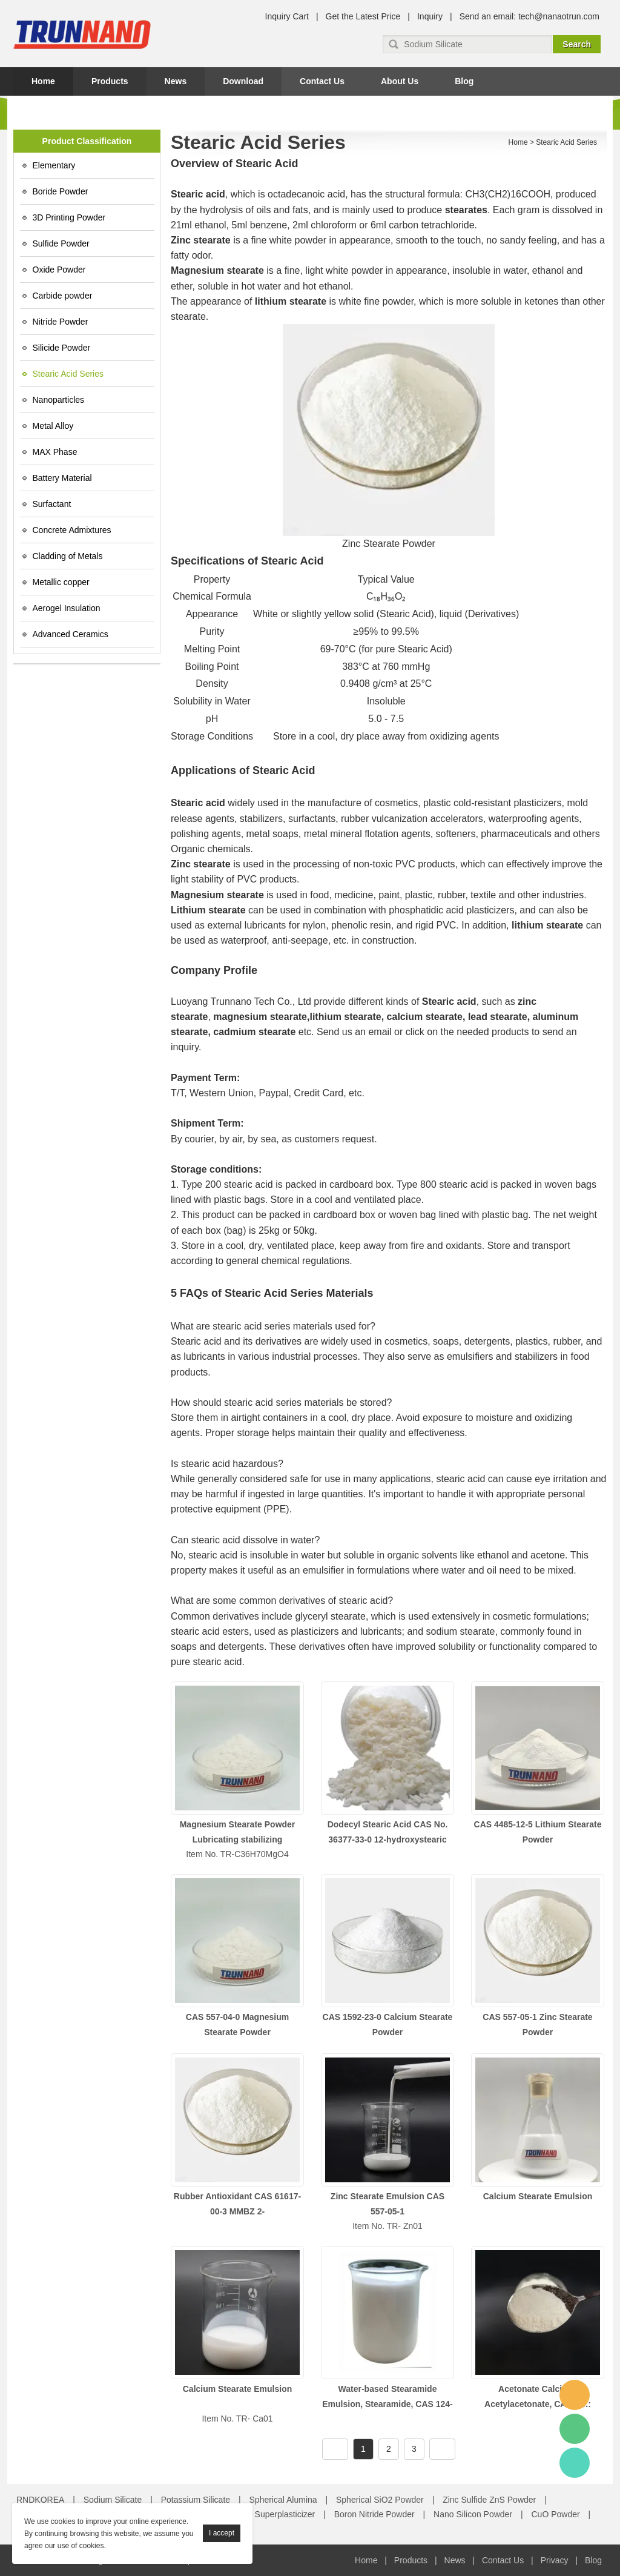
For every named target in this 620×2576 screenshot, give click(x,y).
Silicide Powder (62, 348)
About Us (399, 81)
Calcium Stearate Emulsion (538, 2196)
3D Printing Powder (69, 217)
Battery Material (62, 478)
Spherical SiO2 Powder (380, 2500)
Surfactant (52, 504)
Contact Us (322, 81)
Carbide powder (63, 295)
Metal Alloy (53, 426)
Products (109, 81)
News (176, 81)
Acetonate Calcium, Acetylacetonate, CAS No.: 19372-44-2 (537, 2404)
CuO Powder (556, 2514)
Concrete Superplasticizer (266, 2514)
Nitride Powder (60, 321)
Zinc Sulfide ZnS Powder (489, 2500)
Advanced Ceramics (70, 634)
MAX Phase (55, 452)
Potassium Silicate (195, 2500)
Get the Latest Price (363, 16)
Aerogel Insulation (67, 608)
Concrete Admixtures (72, 530)
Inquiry (430, 16)
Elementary (54, 165)
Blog (464, 81)
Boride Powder (60, 191)
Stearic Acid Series (68, 374)
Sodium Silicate (113, 2500)
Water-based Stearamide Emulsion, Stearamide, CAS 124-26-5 (387, 2404)
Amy (574, 2395)
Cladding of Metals (68, 556)
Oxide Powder (59, 269)
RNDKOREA (40, 2500)
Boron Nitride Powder (374, 2514)
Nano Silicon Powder (473, 2514)
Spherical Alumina (283, 2500)
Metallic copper (61, 582)
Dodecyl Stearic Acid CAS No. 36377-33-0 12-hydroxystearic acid (388, 1839)
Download (243, 81)
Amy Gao (574, 2463)
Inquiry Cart (287, 16)
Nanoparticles (59, 400)
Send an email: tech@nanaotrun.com (529, 16)
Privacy (555, 2560)
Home (43, 81)
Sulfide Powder (61, 243)
